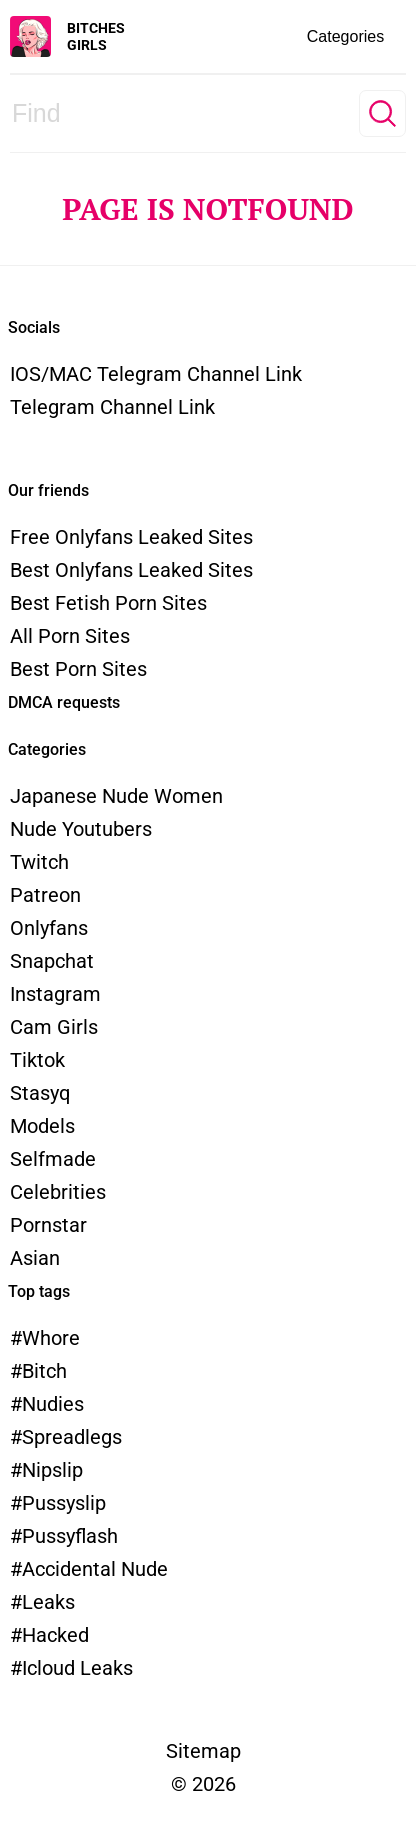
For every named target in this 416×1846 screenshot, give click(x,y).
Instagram (55, 994)
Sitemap (203, 1751)
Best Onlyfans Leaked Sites (131, 570)
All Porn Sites (70, 636)
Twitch (39, 862)
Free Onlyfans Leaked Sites (131, 537)
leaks (48, 1602)
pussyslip (64, 1503)
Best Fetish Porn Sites (108, 603)
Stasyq (40, 1093)
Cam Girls (54, 1027)
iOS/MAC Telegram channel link (156, 374)
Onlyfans (49, 928)
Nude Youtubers (81, 829)
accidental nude (95, 1569)
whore (51, 1338)
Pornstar (48, 1225)
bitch (44, 1371)
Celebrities (58, 1192)
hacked (55, 1635)
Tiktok (37, 1060)
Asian (35, 1258)
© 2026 (203, 1784)
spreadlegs (72, 1437)
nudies (53, 1404)
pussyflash (70, 1536)
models (42, 1126)
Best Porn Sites (78, 669)
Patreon (45, 895)
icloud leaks (77, 1668)
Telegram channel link (112, 407)
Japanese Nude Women (116, 796)
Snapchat (52, 961)
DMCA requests (64, 702)
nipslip (52, 1470)
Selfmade (53, 1159)
